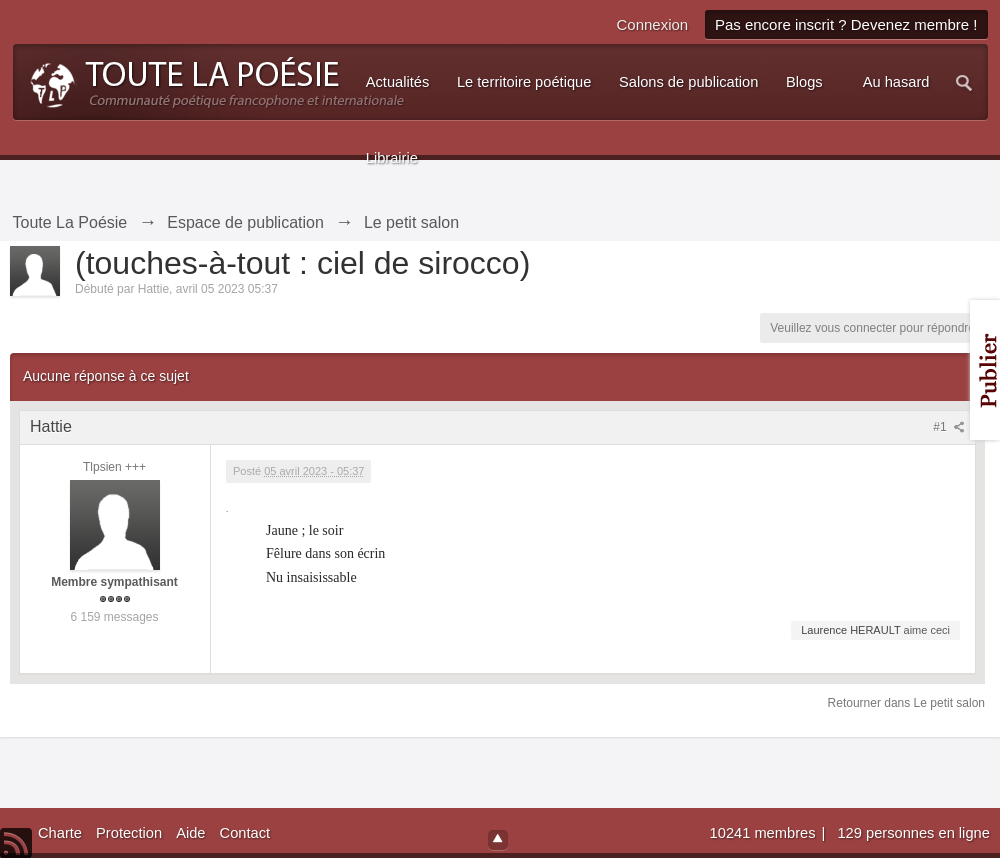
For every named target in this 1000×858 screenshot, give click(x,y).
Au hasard (896, 82)
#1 (949, 427)
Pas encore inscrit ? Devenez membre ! (846, 24)
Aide (190, 833)
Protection (129, 833)
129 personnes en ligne (913, 833)
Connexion (652, 24)
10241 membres (765, 833)
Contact (245, 833)
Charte (60, 833)
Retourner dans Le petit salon (906, 703)
